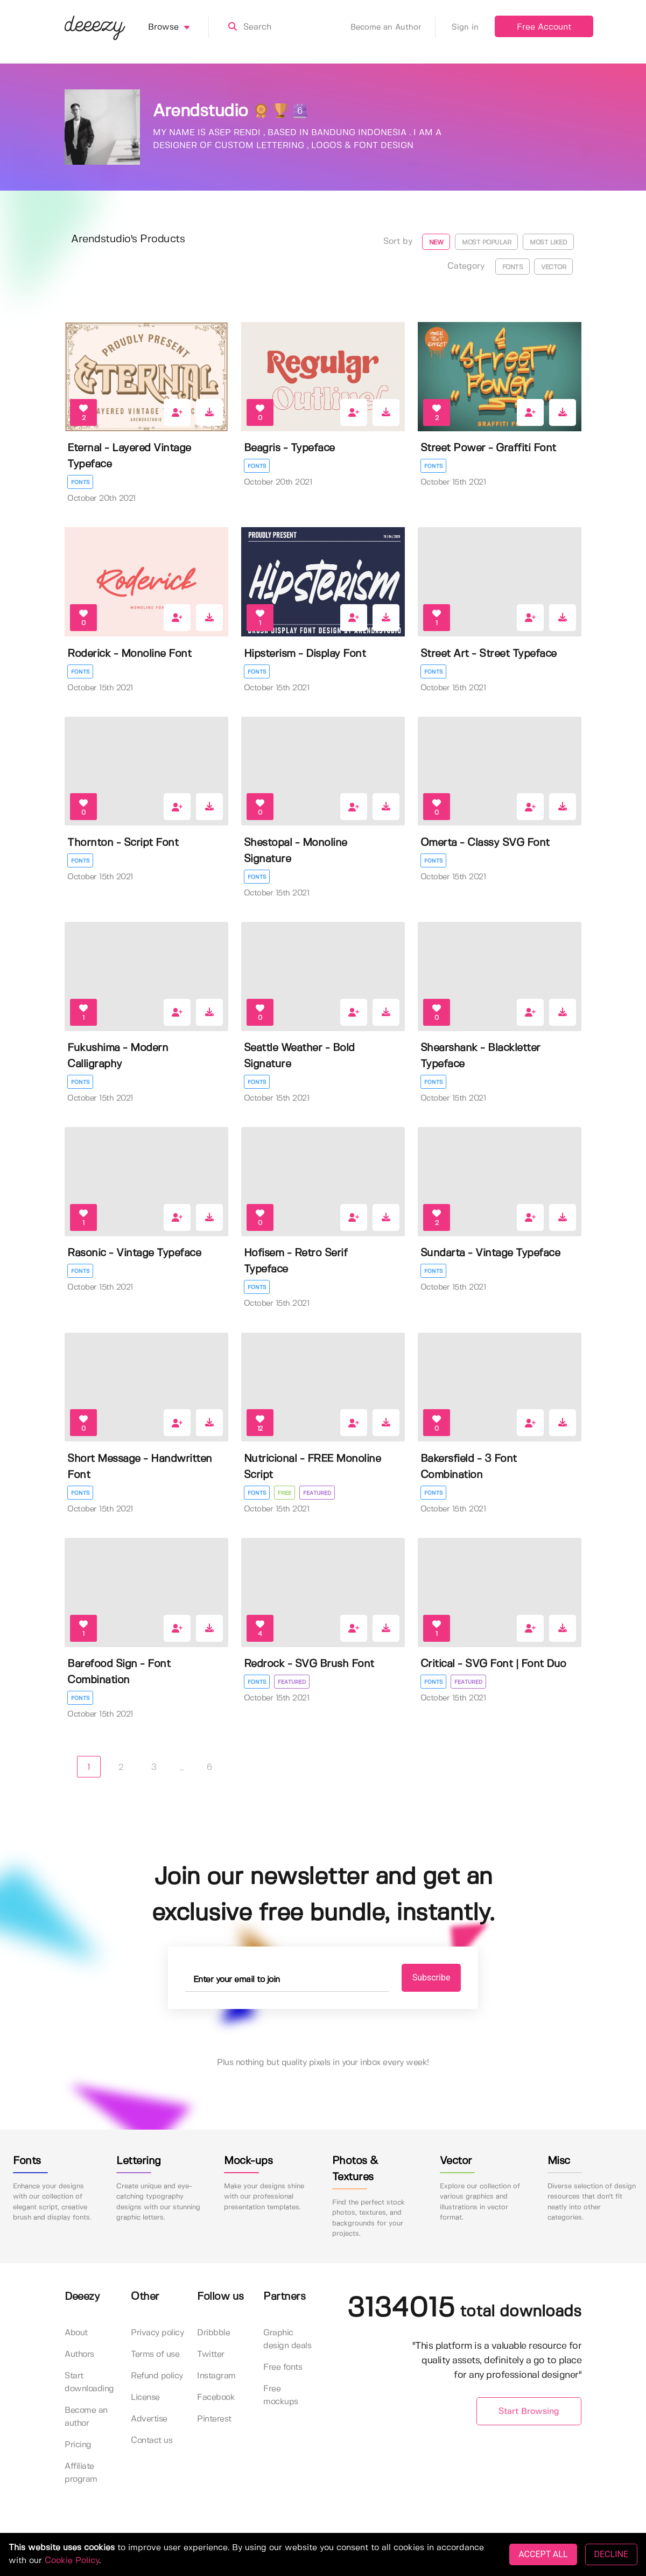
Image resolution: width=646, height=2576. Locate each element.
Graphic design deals (287, 2339)
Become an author (86, 2416)
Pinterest (214, 2419)
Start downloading (89, 2382)
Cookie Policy (72, 2561)
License (145, 2397)
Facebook (216, 2397)
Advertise (149, 2419)
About (76, 2333)
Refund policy (157, 2376)
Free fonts (282, 2367)
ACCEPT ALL (542, 2554)
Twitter (210, 2354)
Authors (79, 2354)
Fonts (512, 267)
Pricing (78, 2445)
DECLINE (611, 2554)
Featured (317, 1493)
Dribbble (213, 2333)
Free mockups (280, 2395)
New (436, 243)
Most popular (486, 243)
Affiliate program (81, 2472)
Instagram (216, 2376)
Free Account (544, 27)
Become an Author (393, 27)
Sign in (465, 27)
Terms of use (155, 2354)
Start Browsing (528, 2411)
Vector (553, 267)
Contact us (151, 2441)
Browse (178, 27)
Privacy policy (157, 2333)
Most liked (548, 243)
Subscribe (431, 1977)
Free (284, 1493)
